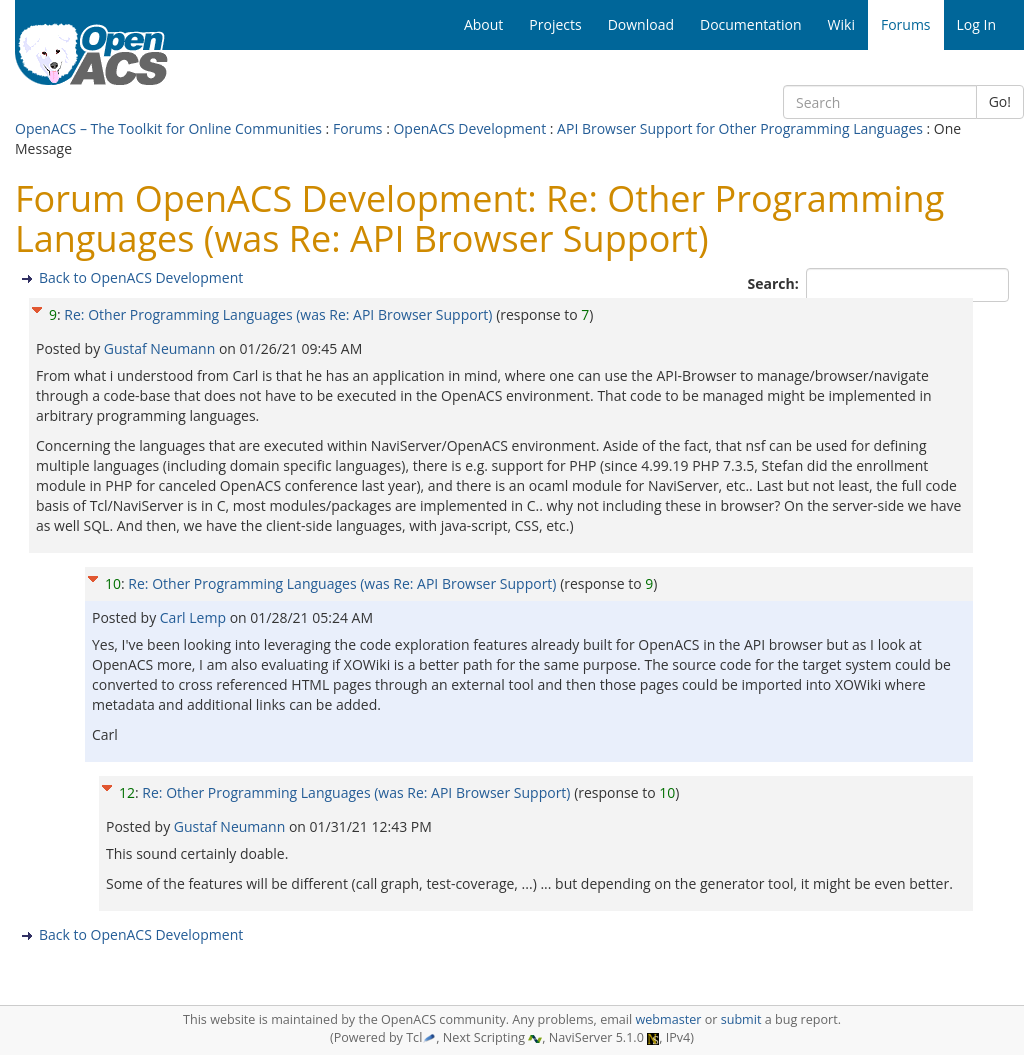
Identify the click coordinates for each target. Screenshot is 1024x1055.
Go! (1000, 101)
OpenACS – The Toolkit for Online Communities (168, 128)
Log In (976, 24)
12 (127, 792)
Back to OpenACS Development (141, 277)
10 (113, 583)
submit (741, 1019)
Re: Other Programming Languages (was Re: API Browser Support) (278, 314)
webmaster (668, 1019)
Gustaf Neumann (161, 348)
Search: (775, 283)
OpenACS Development (469, 128)
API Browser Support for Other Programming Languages (740, 128)
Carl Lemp (195, 617)
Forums (358, 128)
